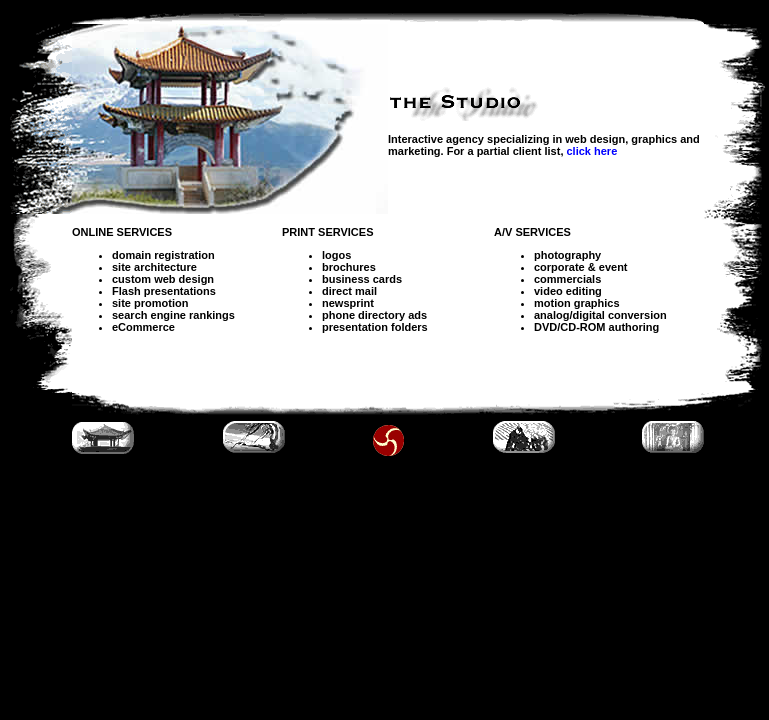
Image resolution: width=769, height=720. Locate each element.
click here (592, 151)
